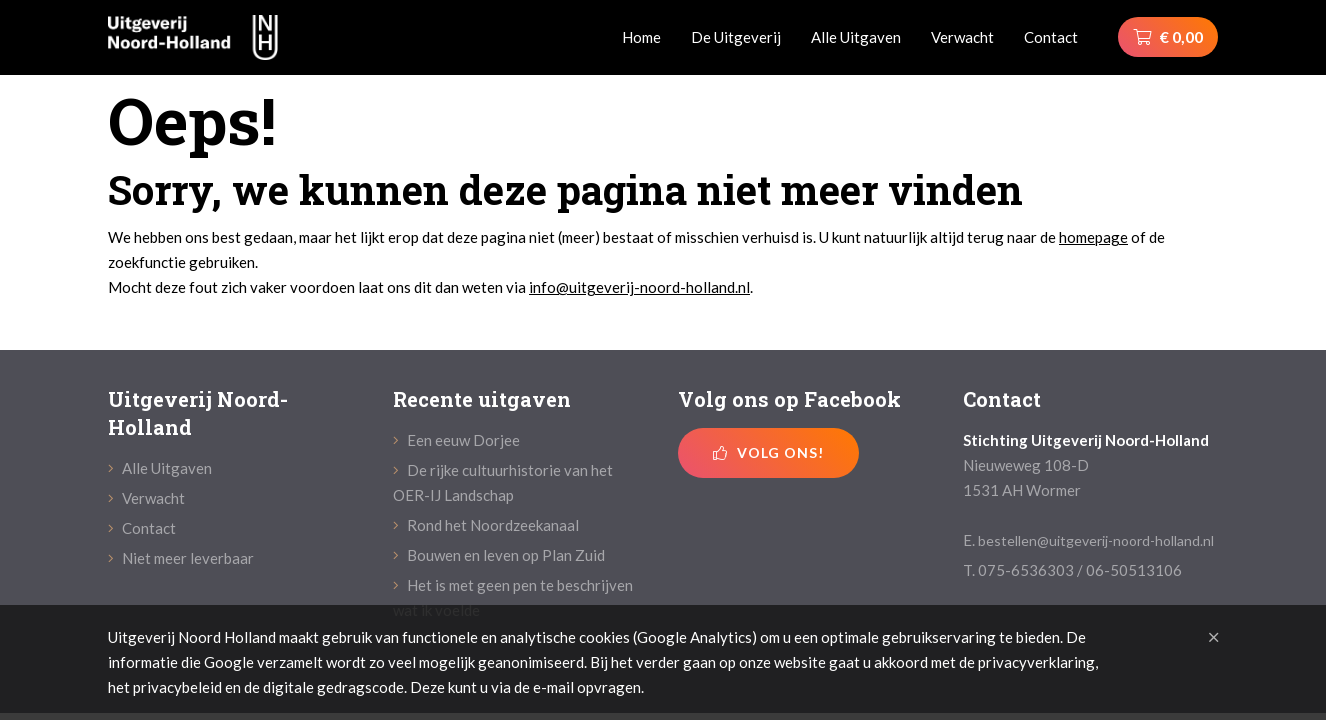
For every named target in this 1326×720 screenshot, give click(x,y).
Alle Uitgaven (856, 37)
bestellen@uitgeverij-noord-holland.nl (1096, 540)
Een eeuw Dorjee (456, 440)
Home (641, 37)
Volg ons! (768, 452)
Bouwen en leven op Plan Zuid (499, 555)
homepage (1093, 237)
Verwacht (962, 37)
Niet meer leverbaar (181, 558)
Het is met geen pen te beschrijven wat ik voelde (513, 597)
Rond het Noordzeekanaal (486, 525)
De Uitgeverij (736, 37)
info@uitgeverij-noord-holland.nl (639, 287)
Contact (1051, 37)
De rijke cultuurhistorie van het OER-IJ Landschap (503, 482)
